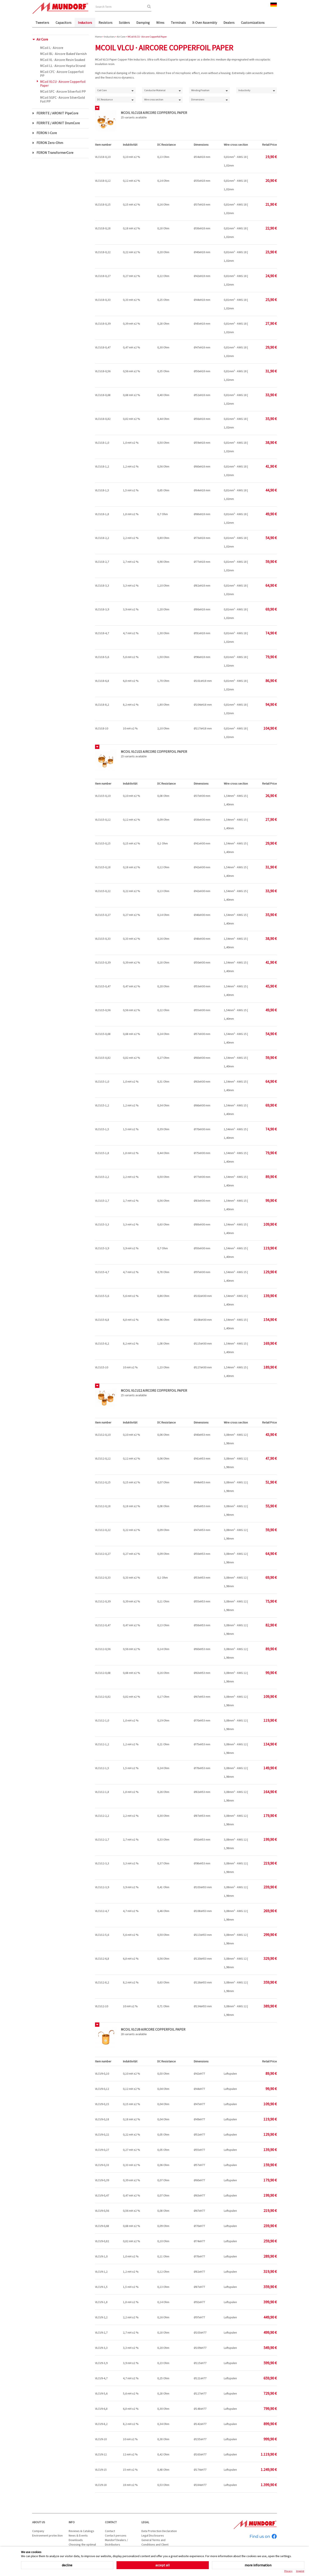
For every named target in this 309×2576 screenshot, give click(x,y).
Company (38, 2531)
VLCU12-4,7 (102, 1911)
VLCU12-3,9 (102, 1887)
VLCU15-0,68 (103, 1034)
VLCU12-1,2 (102, 1744)
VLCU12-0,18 (103, 1506)
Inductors (85, 22)
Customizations (253, 22)
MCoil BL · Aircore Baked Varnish (63, 53)
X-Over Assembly (204, 22)
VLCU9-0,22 (102, 2134)
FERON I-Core (46, 133)
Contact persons (115, 2535)
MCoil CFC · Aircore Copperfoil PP (62, 74)
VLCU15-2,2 (102, 1177)
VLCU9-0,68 (102, 2226)
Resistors (105, 22)
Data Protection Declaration (159, 2531)
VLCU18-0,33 (103, 300)
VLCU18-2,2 (102, 538)
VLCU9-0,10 (102, 2073)
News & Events (78, 2535)
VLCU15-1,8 (102, 1153)
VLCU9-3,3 (101, 2348)
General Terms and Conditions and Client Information (154, 2544)
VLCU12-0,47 (103, 1625)
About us (38, 2522)
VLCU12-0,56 (103, 1649)
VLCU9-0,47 (102, 2195)
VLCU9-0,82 (102, 2241)
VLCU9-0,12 (102, 2089)
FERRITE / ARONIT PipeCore (57, 113)
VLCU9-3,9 (101, 2363)
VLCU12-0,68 (103, 1673)
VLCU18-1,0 (102, 443)
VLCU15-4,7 (102, 1272)
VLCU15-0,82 (103, 1058)
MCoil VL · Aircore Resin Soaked (62, 59)
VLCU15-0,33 (103, 939)
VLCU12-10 (101, 2006)
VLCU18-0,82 (103, 419)
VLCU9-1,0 (101, 2256)
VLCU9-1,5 (101, 2287)
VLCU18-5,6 (102, 657)
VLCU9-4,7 (101, 2378)
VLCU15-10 (101, 1367)
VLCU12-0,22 (103, 1530)
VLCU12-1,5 (102, 1768)
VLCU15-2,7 (102, 1201)
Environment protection (47, 2535)
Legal (145, 2522)
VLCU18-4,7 (102, 633)
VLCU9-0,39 (102, 2180)
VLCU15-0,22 (103, 891)
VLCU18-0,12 (103, 181)
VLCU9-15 (101, 2470)
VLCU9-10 (101, 2439)
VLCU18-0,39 (103, 323)
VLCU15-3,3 (102, 1224)
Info (72, 2522)
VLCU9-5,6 (101, 2393)
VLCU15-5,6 (102, 1296)
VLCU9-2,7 (101, 2332)
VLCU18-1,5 (102, 490)
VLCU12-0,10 (103, 1435)
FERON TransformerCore (54, 152)
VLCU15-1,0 (102, 1081)
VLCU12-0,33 (103, 1577)
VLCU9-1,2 (101, 2271)
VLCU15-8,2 (102, 1343)
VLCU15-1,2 (102, 1105)
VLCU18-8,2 (102, 704)
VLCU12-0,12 (103, 1458)
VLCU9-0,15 (102, 2104)
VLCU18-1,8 (102, 514)
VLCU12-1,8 (102, 1792)
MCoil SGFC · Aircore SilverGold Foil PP (62, 99)
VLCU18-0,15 (103, 204)
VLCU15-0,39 (103, 962)
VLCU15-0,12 (103, 819)
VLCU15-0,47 (103, 986)
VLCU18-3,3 (102, 585)
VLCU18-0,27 (103, 276)
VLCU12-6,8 (102, 1958)
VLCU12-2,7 (102, 1839)
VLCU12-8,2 (102, 1982)
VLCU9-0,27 (102, 2150)
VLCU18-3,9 (102, 609)
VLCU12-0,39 (103, 1601)
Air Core (42, 39)
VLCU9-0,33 (102, 2165)
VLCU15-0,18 (103, 867)
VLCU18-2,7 (102, 562)
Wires (160, 22)
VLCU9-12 (101, 2454)
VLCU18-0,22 (103, 252)
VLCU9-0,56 (102, 2211)
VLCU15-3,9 (102, 1248)
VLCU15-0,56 (103, 1010)
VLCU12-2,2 (102, 1816)
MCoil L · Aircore (51, 47)
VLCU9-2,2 (101, 2317)
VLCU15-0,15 (103, 843)
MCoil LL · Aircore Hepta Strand (62, 66)
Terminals (178, 22)
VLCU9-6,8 (101, 2409)
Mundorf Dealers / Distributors (116, 2542)
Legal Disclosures (152, 2535)
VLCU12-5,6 (102, 1935)
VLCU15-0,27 (103, 915)
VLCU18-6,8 (102, 681)
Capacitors (63, 22)
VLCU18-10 (101, 728)
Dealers (229, 22)
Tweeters (42, 22)
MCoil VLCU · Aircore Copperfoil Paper (63, 83)
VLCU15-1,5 (102, 1129)
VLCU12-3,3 (102, 1863)
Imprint (300, 2571)
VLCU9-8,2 (101, 2424)
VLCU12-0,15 (103, 1482)
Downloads (76, 2540)
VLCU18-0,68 (103, 395)
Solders (124, 22)
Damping (143, 22)
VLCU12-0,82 (103, 1697)
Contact (111, 2522)
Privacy (288, 2571)
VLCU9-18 (101, 2485)
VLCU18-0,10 (103, 157)
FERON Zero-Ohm (49, 143)
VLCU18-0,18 (103, 228)
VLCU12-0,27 (103, 1554)
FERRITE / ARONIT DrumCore (58, 123)
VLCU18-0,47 (103, 347)
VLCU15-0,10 (103, 796)
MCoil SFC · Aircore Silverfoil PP (63, 91)
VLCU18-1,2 (102, 466)
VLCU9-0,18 (102, 2119)
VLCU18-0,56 (103, 371)
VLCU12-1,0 (102, 1720)
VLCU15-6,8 (102, 1320)
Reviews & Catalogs (81, 2531)
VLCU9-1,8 (101, 2302)
